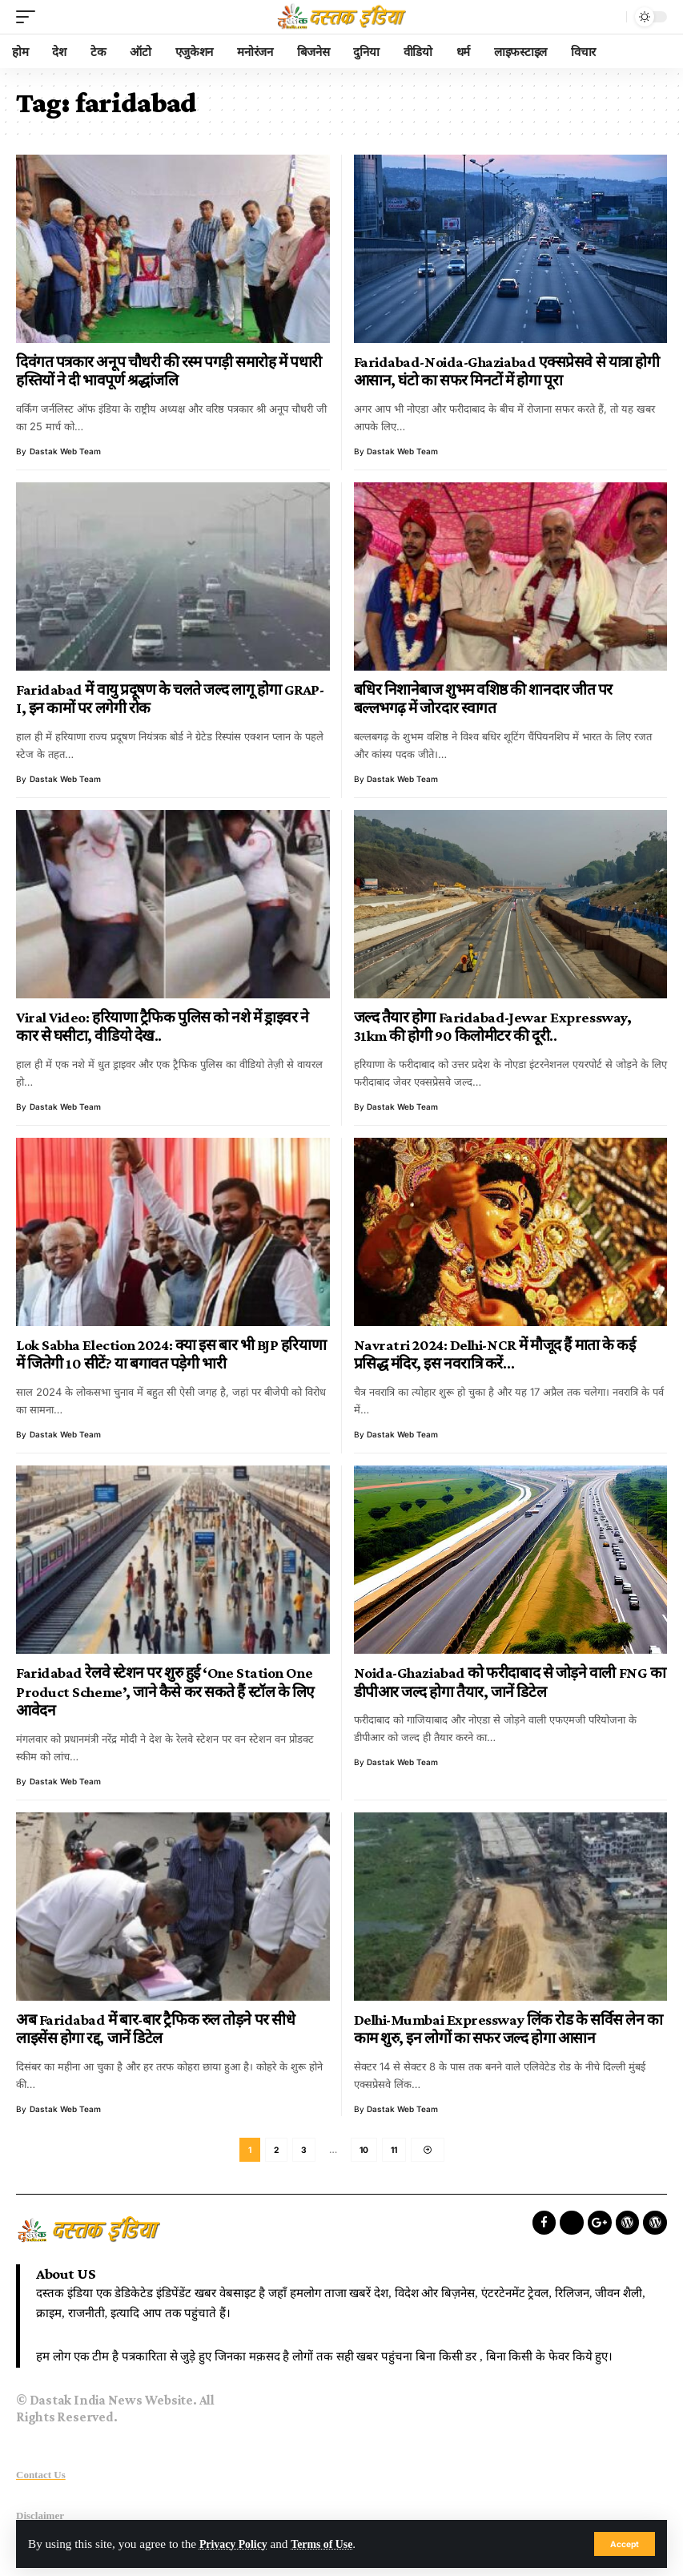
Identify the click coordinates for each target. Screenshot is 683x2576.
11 (395, 2151)
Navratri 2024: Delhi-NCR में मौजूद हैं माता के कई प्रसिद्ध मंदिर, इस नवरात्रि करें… (495, 1354)
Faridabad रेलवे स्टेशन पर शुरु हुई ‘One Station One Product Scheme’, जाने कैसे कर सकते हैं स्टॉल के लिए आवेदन (165, 1691)
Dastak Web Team (65, 451)
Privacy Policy (236, 2543)
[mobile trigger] (29, 16)
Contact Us (41, 2478)
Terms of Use (332, 2543)
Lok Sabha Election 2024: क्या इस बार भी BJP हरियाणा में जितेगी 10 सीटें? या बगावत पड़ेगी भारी (171, 1354)
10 (363, 2151)
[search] (610, 17)
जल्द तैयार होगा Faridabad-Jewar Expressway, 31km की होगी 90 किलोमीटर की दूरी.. (493, 1027)
